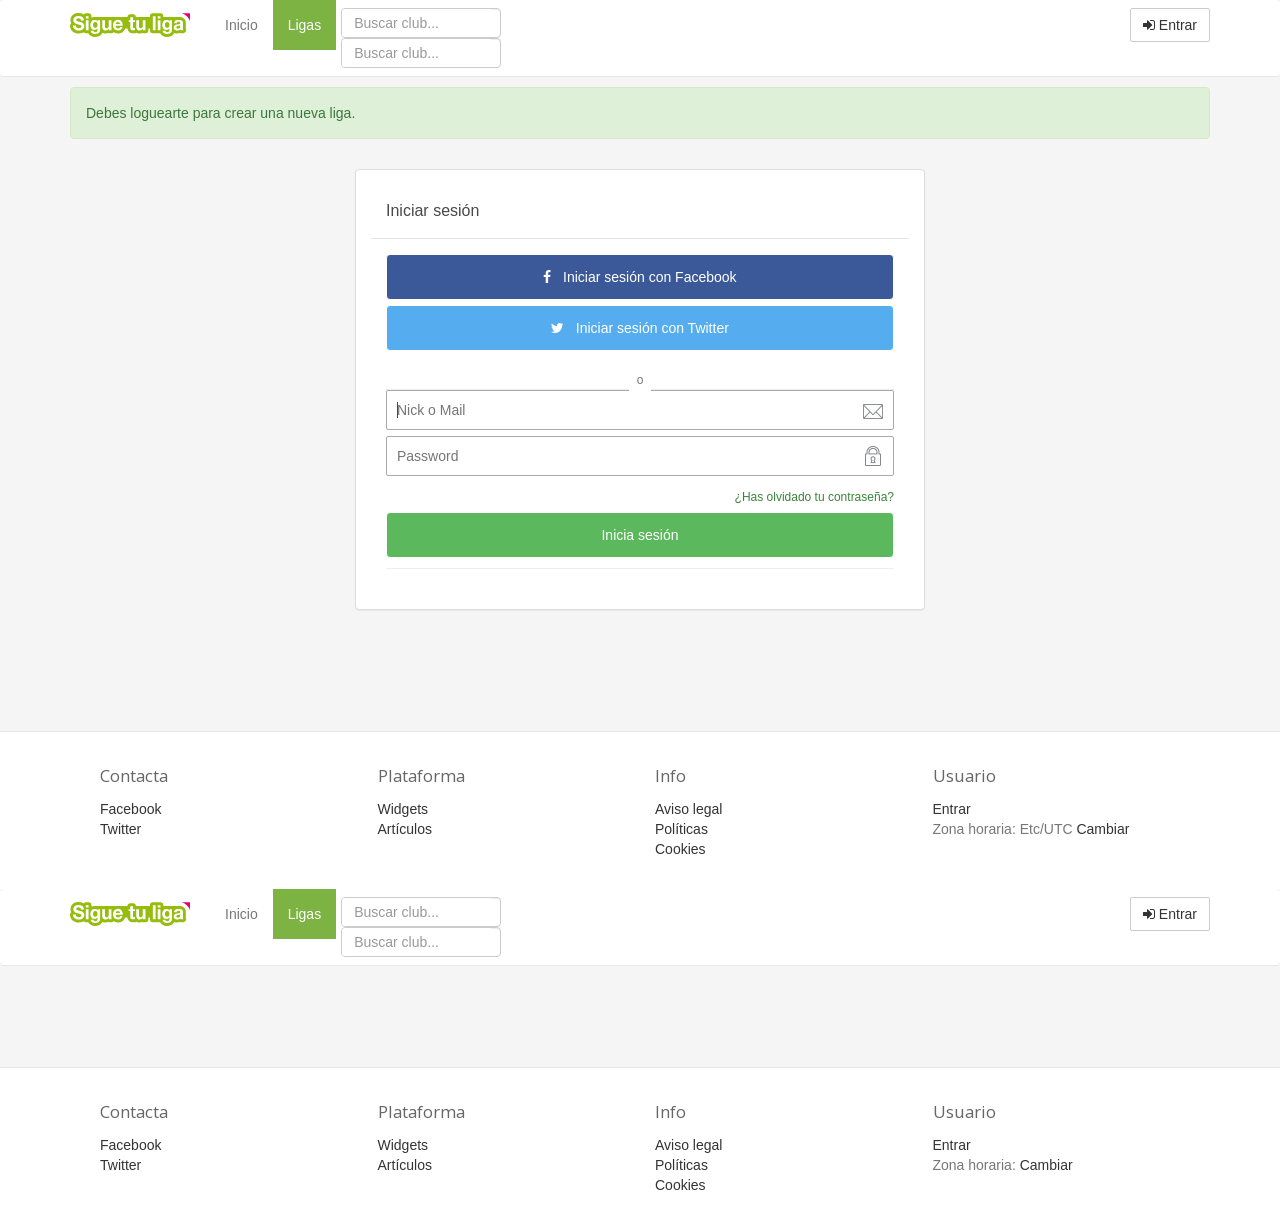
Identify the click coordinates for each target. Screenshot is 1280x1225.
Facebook (130, 809)
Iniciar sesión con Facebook (639, 277)
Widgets (403, 809)
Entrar (1170, 25)
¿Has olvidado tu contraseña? (814, 497)
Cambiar (1102, 829)
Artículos (405, 829)
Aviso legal (688, 809)
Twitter (120, 829)
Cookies (680, 849)
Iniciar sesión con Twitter (640, 328)
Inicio (241, 25)
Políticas (681, 829)
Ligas (312, 23)
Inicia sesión (639, 535)
